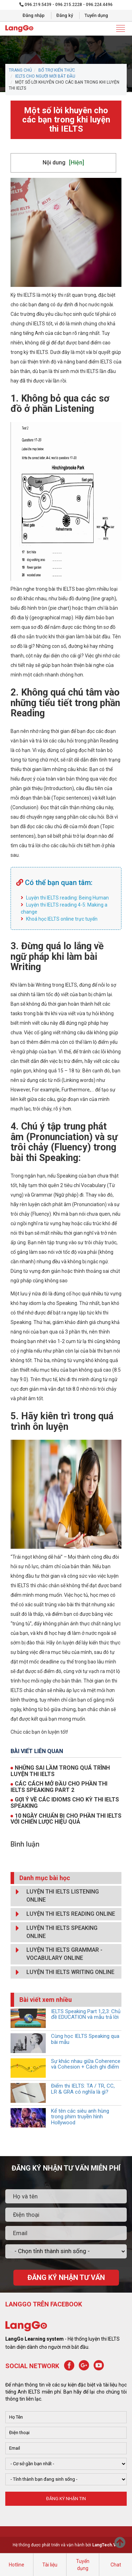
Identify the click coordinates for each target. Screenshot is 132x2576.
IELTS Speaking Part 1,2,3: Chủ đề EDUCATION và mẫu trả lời (85, 2014)
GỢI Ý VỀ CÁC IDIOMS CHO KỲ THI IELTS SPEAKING (65, 1802)
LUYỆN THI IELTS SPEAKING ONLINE (55, 1930)
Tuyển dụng (96, 15)
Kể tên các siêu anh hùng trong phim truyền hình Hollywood (80, 2117)
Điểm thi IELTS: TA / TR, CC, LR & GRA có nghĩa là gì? (83, 2089)
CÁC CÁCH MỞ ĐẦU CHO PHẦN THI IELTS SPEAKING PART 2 (59, 1786)
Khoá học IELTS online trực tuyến (62, 919)
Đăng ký (64, 15)
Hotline (16, 2565)
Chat (116, 2565)
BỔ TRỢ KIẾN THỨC (56, 70)
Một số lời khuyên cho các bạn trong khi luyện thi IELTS (66, 120)
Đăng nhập (34, 15)
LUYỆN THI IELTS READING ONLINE (63, 1914)
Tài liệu (49, 2565)
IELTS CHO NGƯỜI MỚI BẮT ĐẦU (45, 76)
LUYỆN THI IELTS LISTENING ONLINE (55, 1894)
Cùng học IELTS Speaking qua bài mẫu (85, 2039)
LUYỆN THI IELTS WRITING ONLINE (63, 1972)
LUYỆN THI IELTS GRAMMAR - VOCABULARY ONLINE (57, 1952)
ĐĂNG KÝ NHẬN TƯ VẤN (66, 2277)
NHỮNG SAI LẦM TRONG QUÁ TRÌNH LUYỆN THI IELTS (60, 1770)
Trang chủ (20, 70)
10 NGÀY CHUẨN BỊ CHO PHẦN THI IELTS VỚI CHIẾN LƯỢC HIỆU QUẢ (66, 1818)
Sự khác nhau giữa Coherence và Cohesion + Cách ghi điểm (85, 2064)
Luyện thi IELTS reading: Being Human (67, 898)
